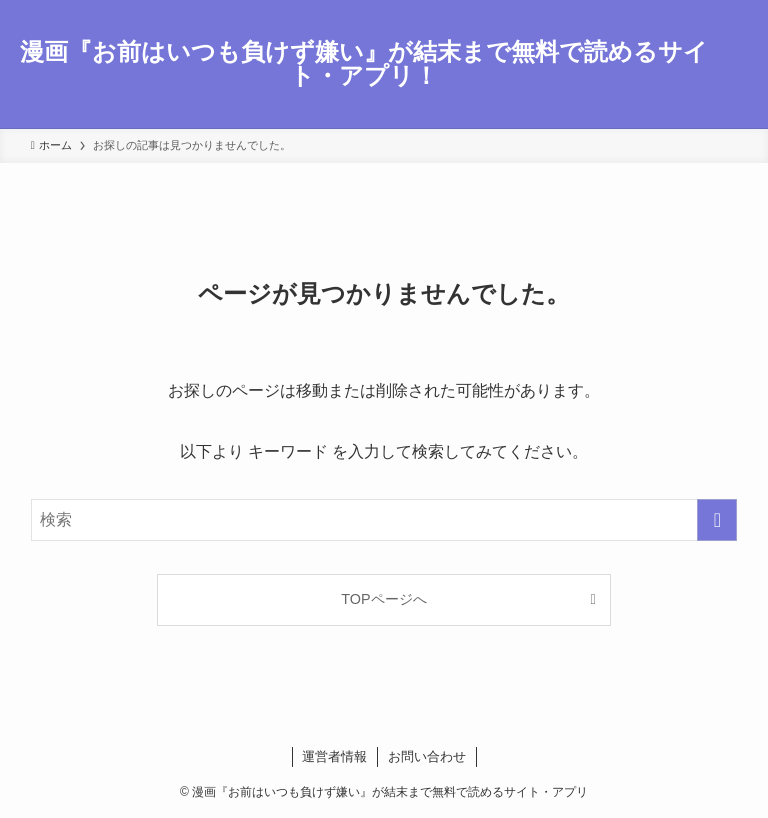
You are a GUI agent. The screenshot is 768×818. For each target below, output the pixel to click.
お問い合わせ (427, 756)
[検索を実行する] (717, 520)
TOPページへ (383, 599)
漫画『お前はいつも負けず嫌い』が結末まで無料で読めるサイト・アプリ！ (364, 64)
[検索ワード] (384, 520)
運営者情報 (334, 756)
